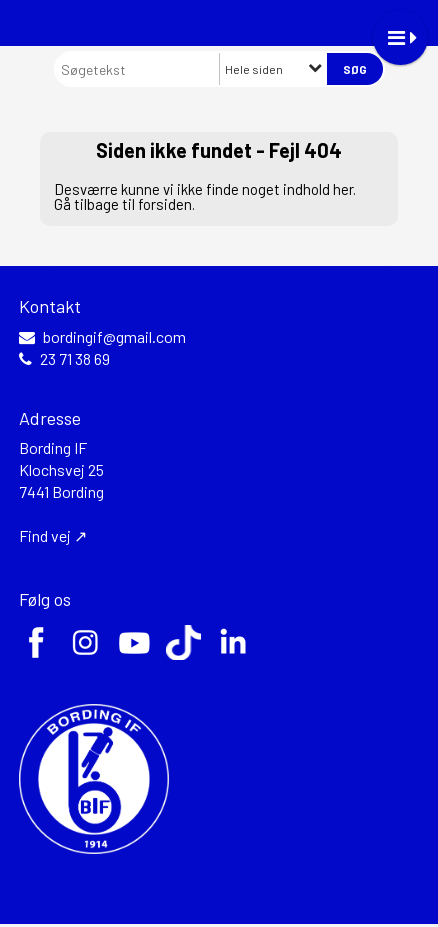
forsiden (165, 204)
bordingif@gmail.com (114, 337)
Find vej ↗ (53, 535)
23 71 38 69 (75, 359)
